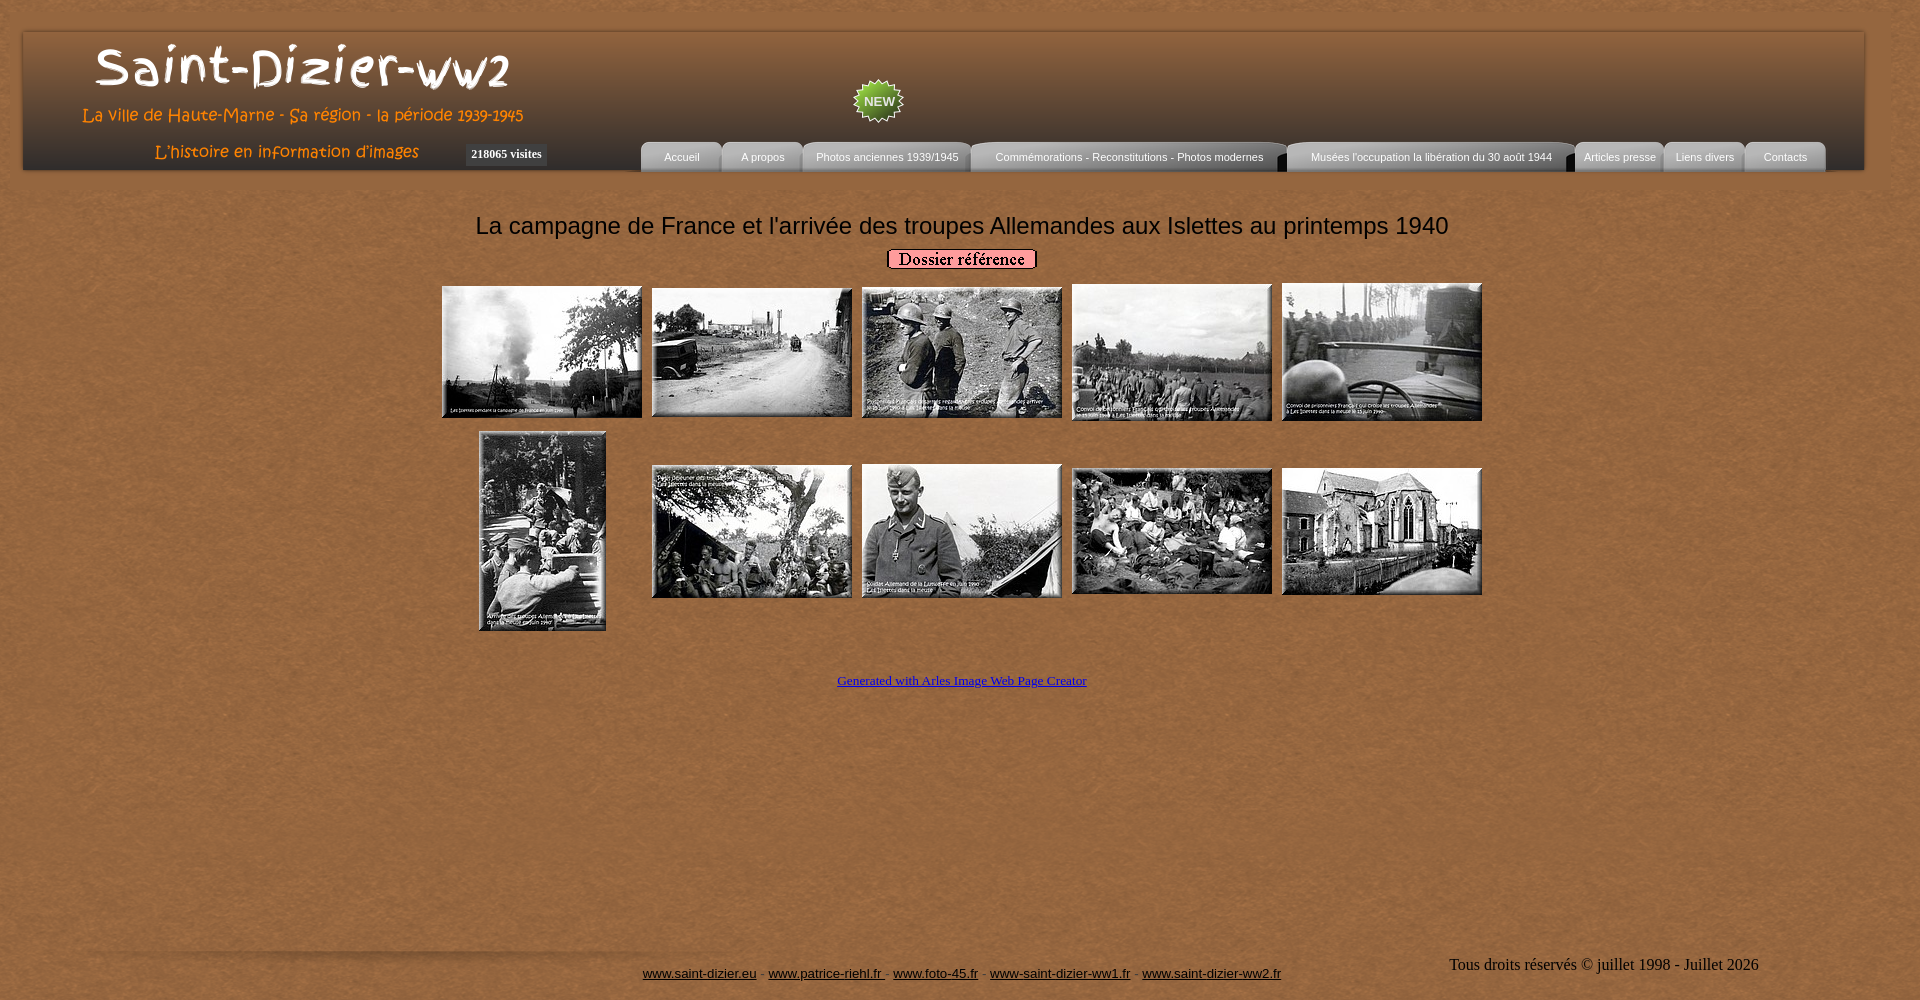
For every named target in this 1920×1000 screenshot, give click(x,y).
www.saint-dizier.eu (700, 973)
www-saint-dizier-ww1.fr (1060, 973)
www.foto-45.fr (935, 973)
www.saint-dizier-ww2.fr (1211, 973)
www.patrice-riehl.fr (826, 973)
